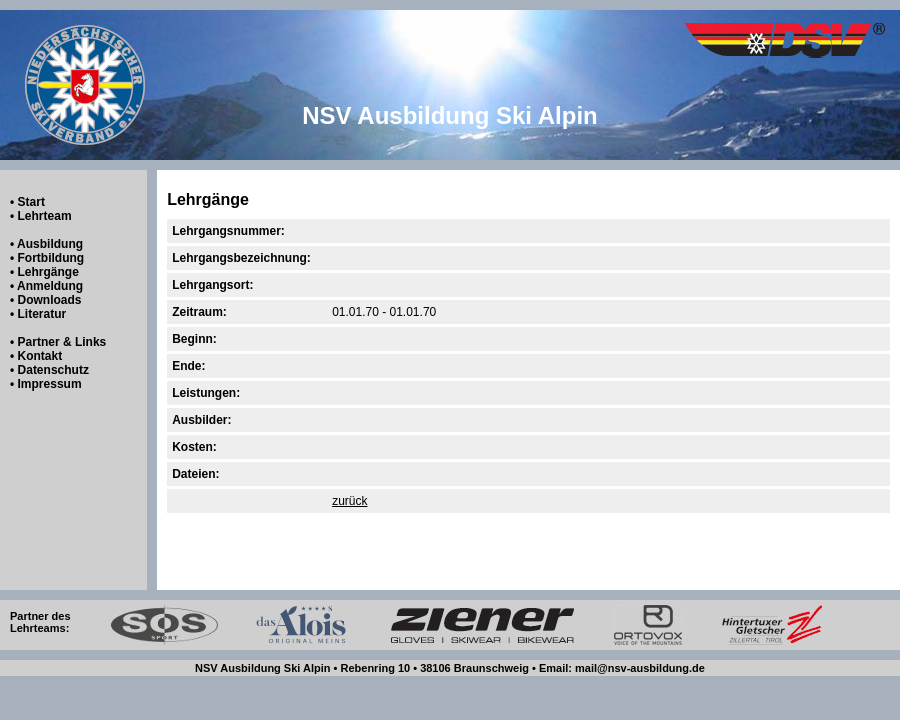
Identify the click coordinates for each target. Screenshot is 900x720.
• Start (27, 202)
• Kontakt (36, 356)
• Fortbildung (47, 258)
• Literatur (38, 314)
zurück (349, 501)
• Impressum (46, 384)
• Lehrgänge (44, 272)
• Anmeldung (46, 286)
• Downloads (46, 300)
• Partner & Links (58, 342)
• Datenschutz (49, 370)
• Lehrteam (41, 216)
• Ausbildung (46, 244)
